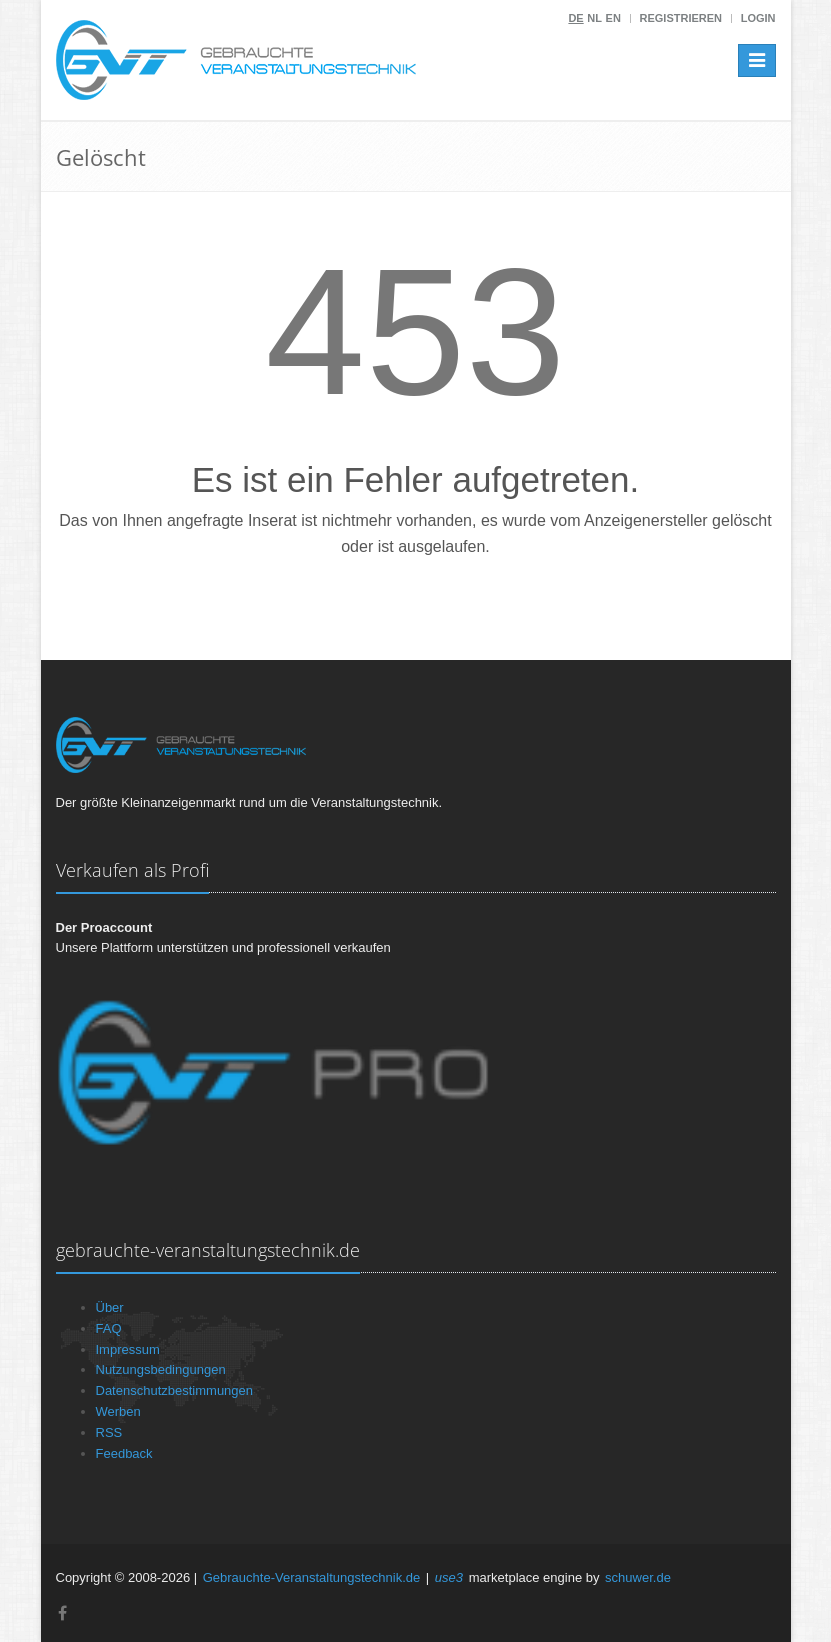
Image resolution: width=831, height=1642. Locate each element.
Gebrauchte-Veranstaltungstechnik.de (312, 1577)
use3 (449, 1577)
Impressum (128, 1349)
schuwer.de (638, 1577)
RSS (109, 1432)
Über (110, 1307)
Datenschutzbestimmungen (175, 1390)
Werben (118, 1411)
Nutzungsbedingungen (161, 1369)
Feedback (124, 1453)
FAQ (109, 1328)
